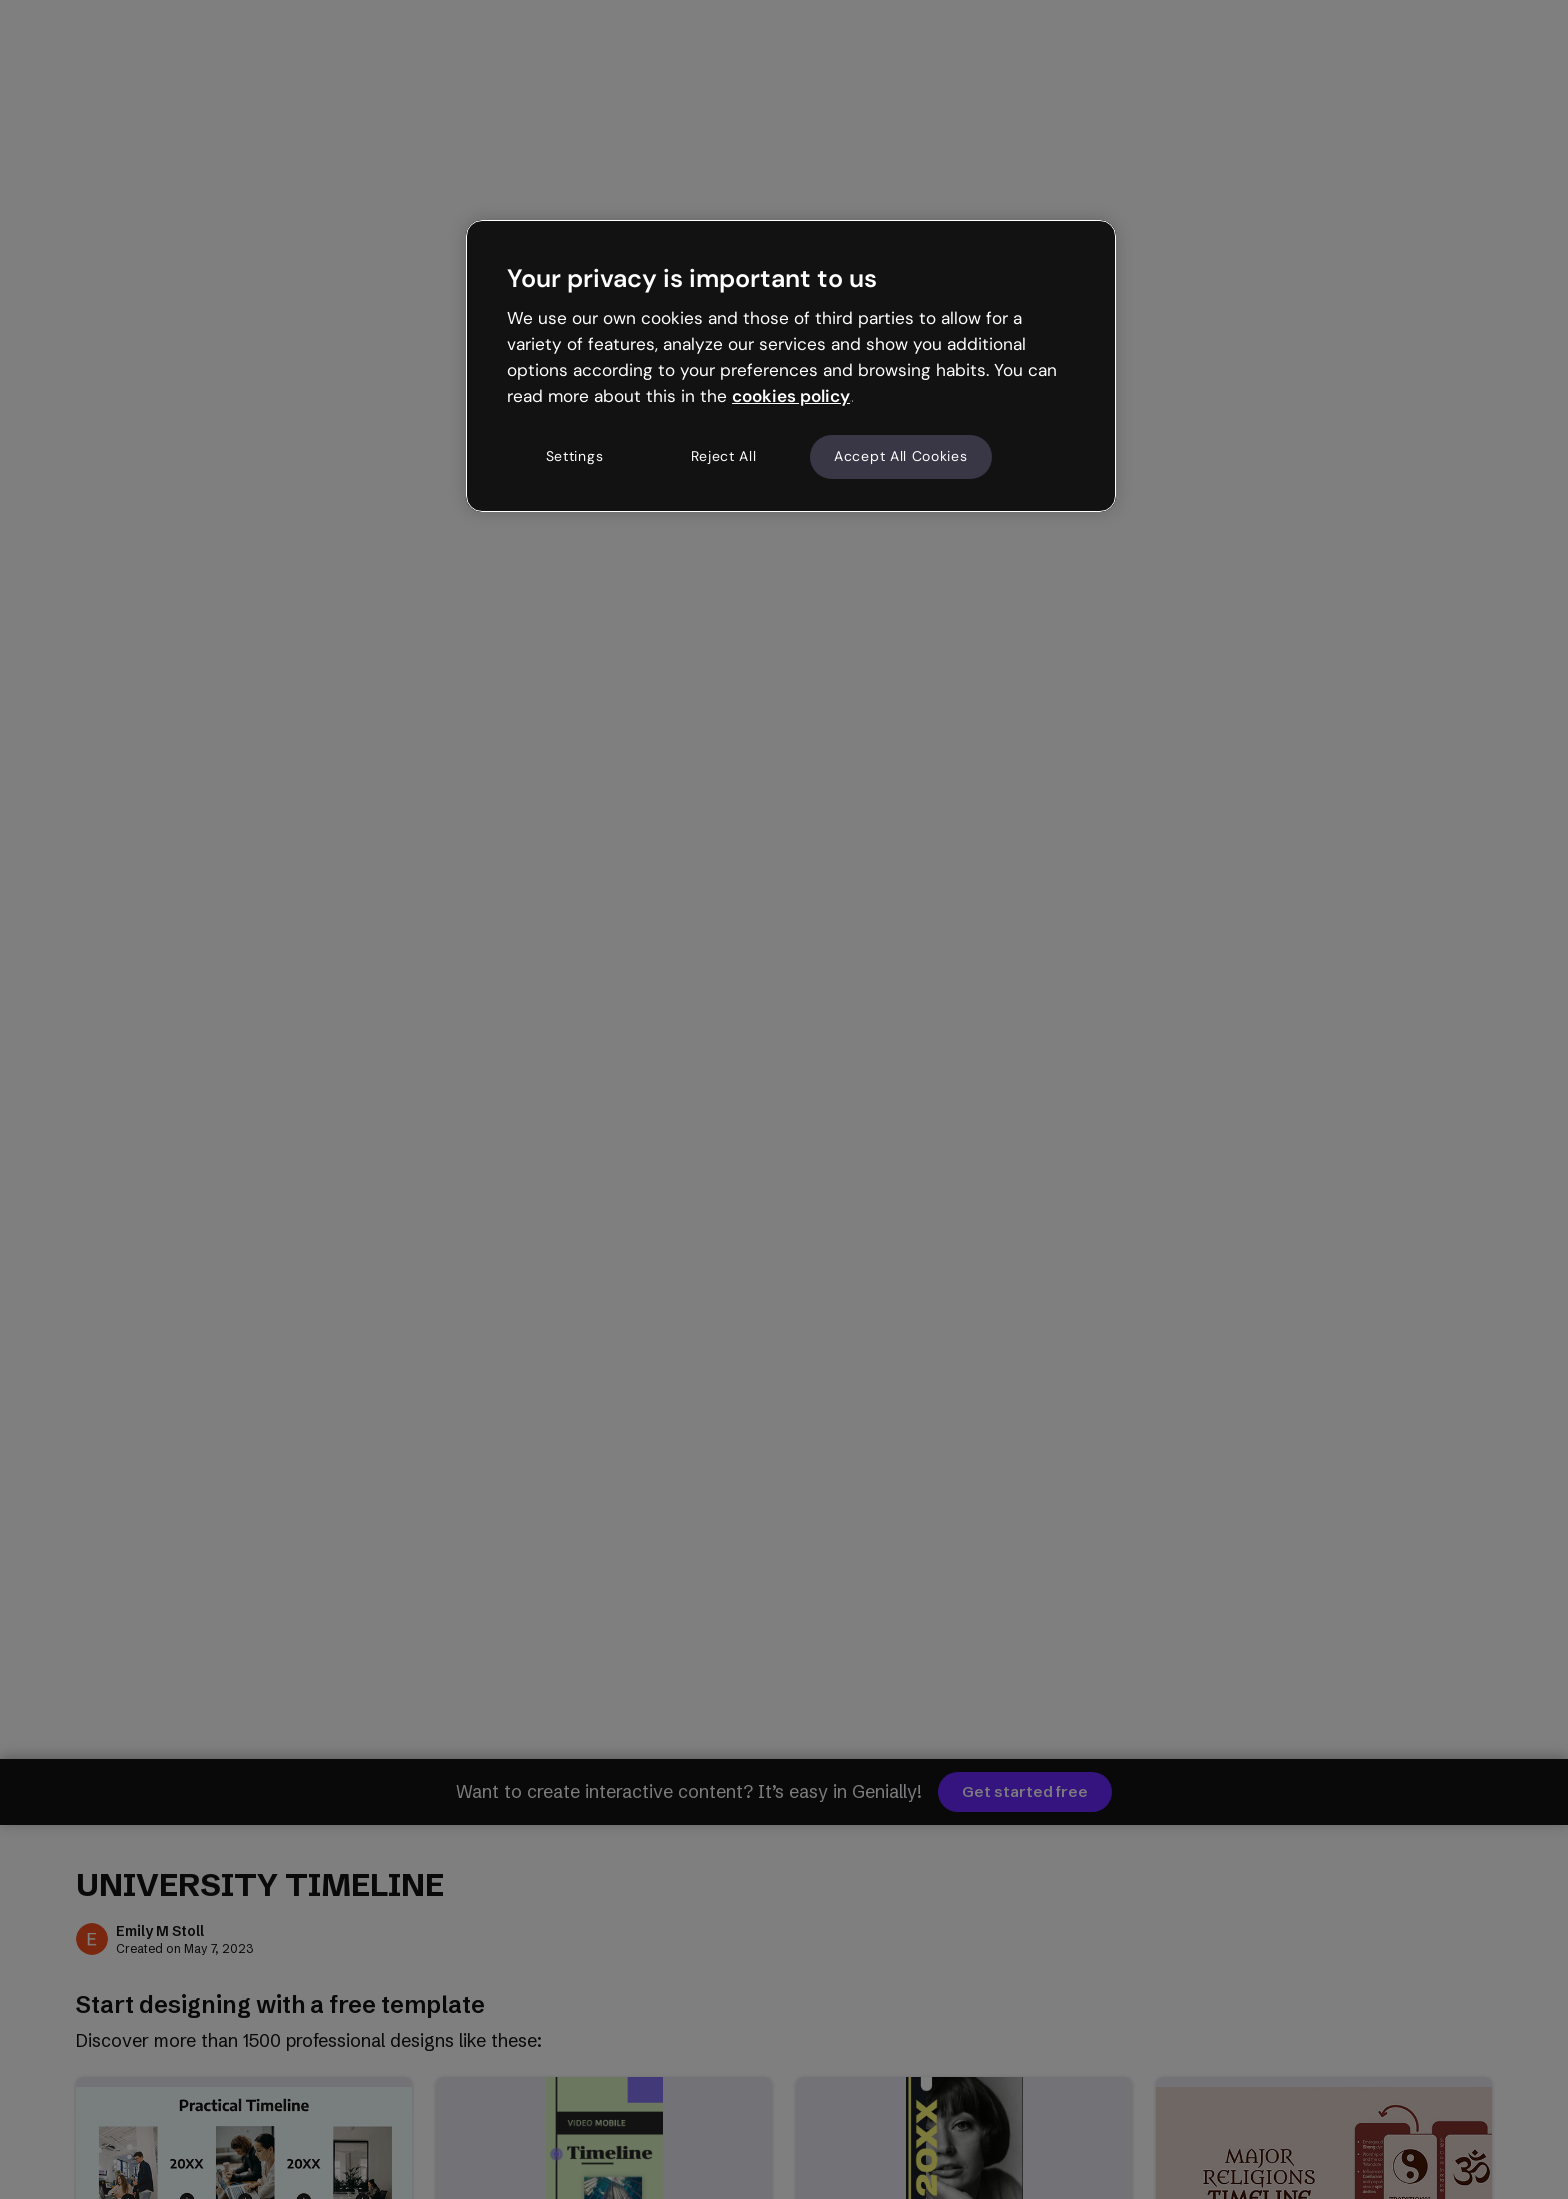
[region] (791, 366)
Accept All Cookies (901, 456)
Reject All (724, 456)
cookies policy (791, 396)
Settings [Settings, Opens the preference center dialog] (575, 456)
